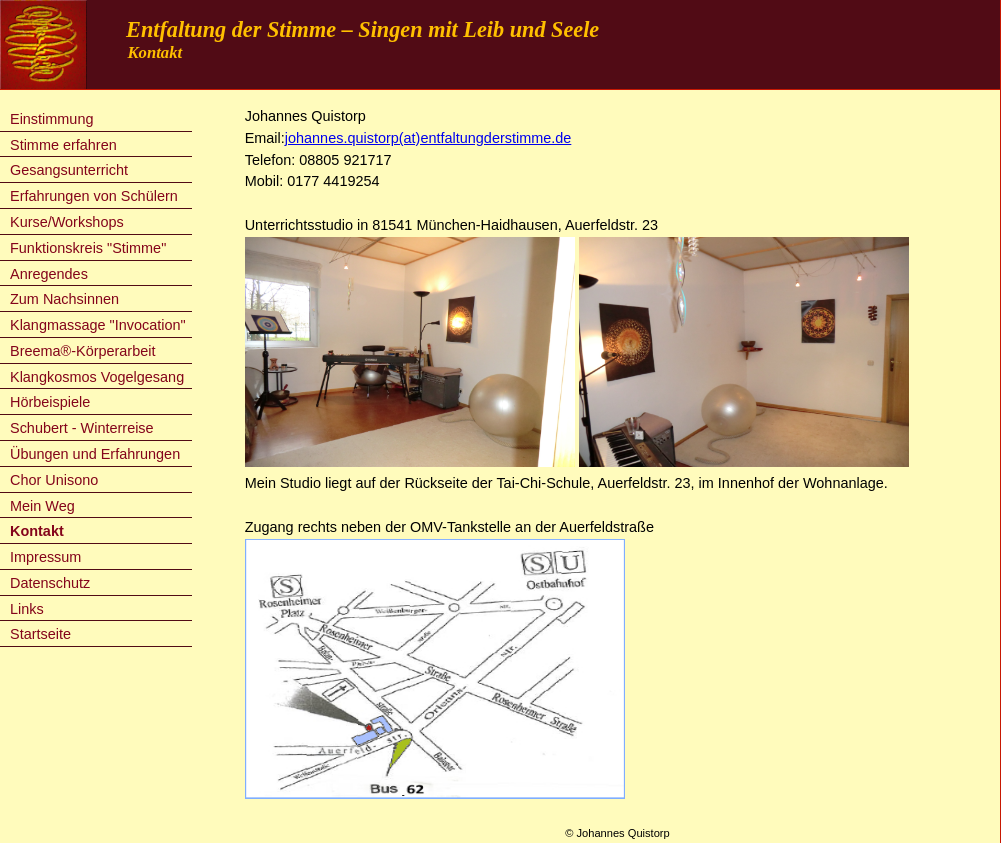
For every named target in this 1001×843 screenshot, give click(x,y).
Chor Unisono (54, 480)
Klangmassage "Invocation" (98, 325)
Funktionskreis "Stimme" (88, 248)
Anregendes (49, 274)
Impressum (45, 557)
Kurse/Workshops (67, 222)
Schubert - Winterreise (82, 428)
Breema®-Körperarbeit (82, 351)
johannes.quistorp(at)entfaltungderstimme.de (428, 138)
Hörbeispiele (50, 402)
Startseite (40, 634)
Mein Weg (42, 506)
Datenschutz (50, 583)
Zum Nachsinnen (64, 299)
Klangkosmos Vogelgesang (97, 377)
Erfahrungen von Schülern (94, 196)
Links (27, 609)
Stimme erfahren (63, 145)
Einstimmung (51, 119)
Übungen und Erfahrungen (95, 454)
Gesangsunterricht (69, 170)
